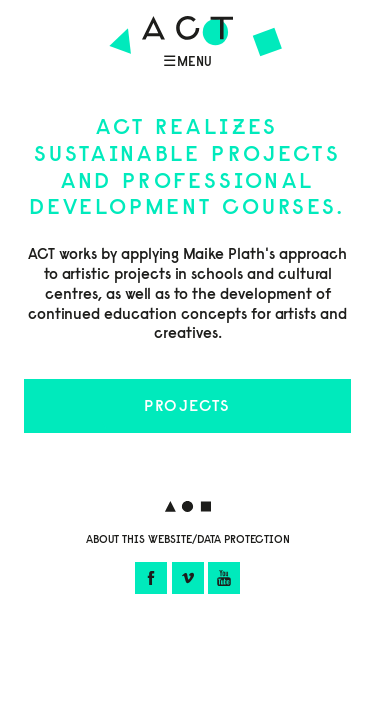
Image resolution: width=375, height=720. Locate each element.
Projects (187, 405)
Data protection (243, 539)
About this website (139, 539)
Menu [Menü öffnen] (194, 61)
